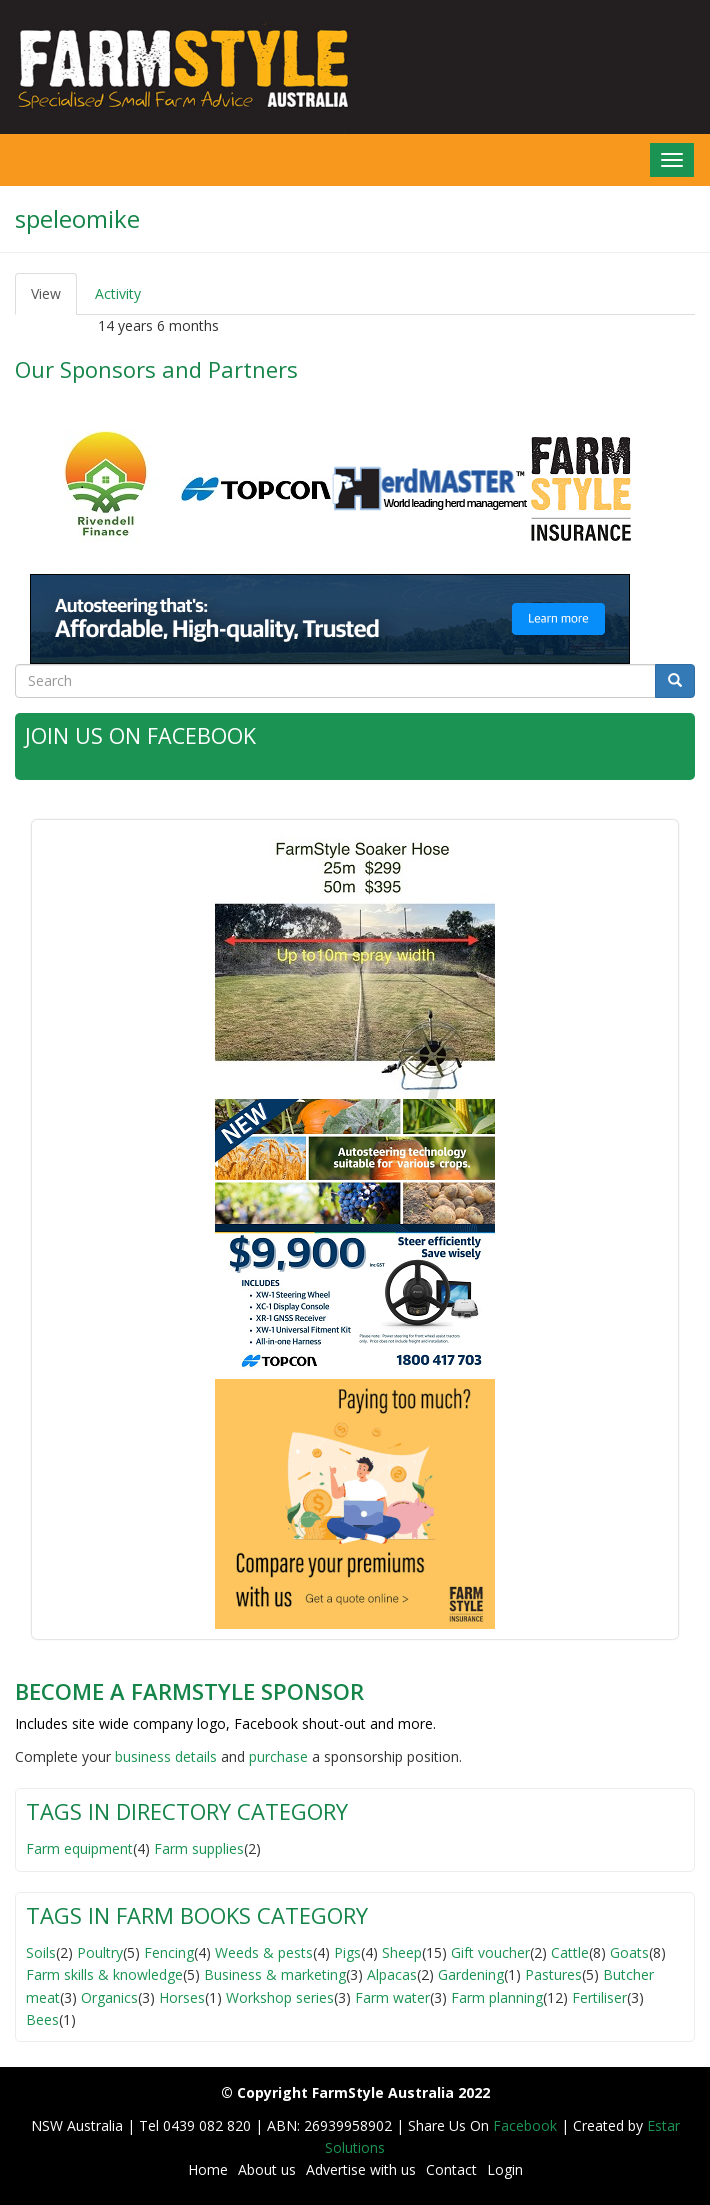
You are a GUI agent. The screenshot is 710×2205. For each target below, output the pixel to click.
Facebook (527, 2124)
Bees (42, 2018)
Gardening (471, 1974)
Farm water (392, 1996)
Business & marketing (275, 1974)
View (54, 299)
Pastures (553, 1974)
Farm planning (497, 1996)
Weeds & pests (264, 1951)
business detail (162, 1755)
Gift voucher (490, 1951)
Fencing (169, 1951)
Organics (109, 1996)
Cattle (570, 1951)
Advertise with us (361, 2169)
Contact (451, 2169)
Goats (629, 1951)
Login (505, 2169)
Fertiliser (599, 1996)
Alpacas (392, 1974)
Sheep (402, 1951)
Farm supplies (199, 1848)
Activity (118, 293)
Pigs (347, 1951)
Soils (41, 1951)
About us (267, 2169)
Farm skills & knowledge (104, 1974)
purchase (278, 1755)
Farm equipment (79, 1848)
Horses (182, 1996)
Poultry (100, 1951)
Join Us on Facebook (141, 735)
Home (208, 2169)
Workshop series (280, 1996)
